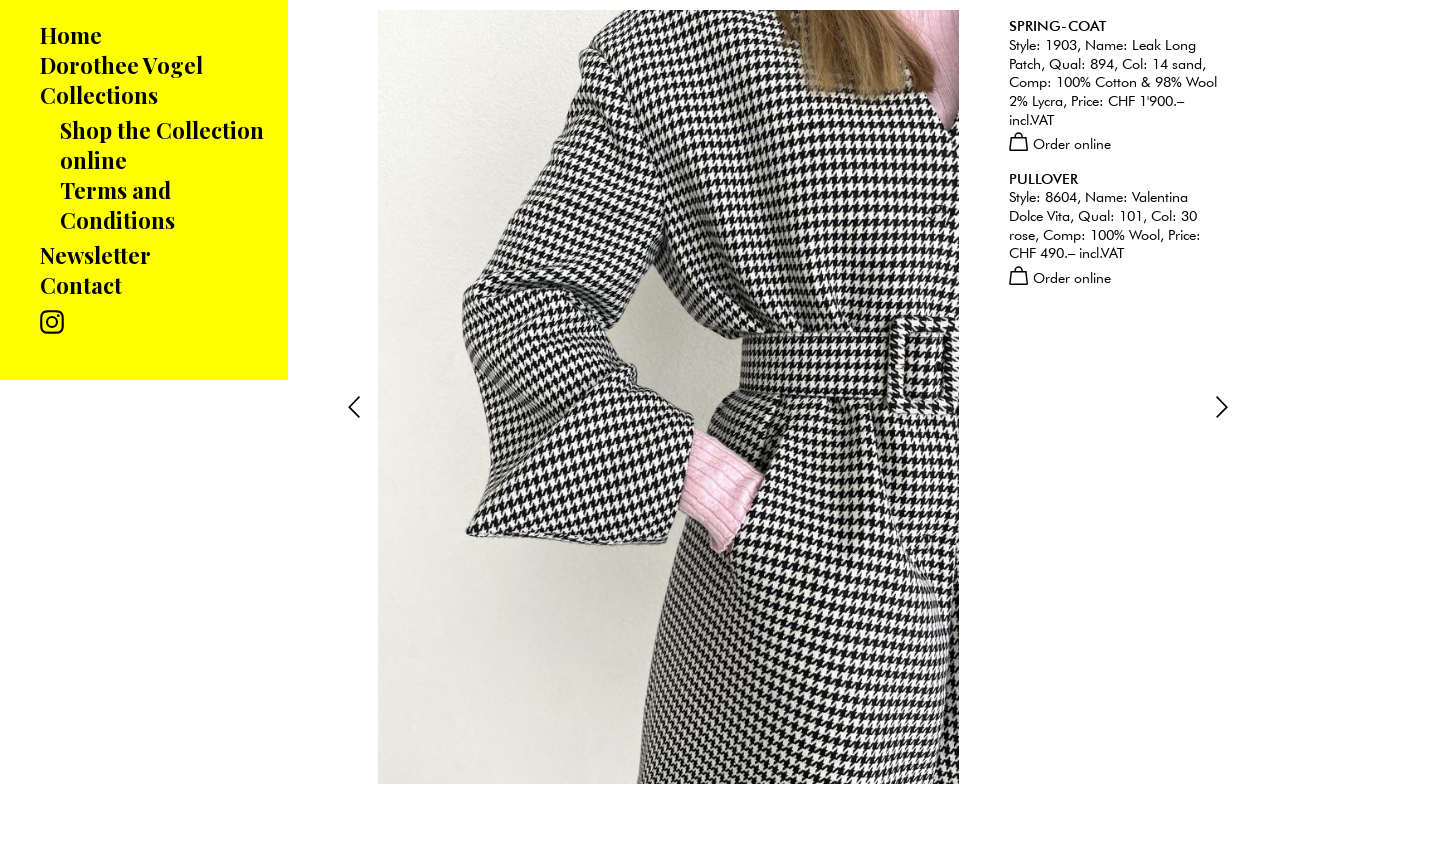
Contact (81, 285)
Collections (99, 95)
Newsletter (95, 255)
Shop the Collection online (162, 145)
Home (71, 35)
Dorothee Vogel (121, 65)
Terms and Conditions (117, 205)
